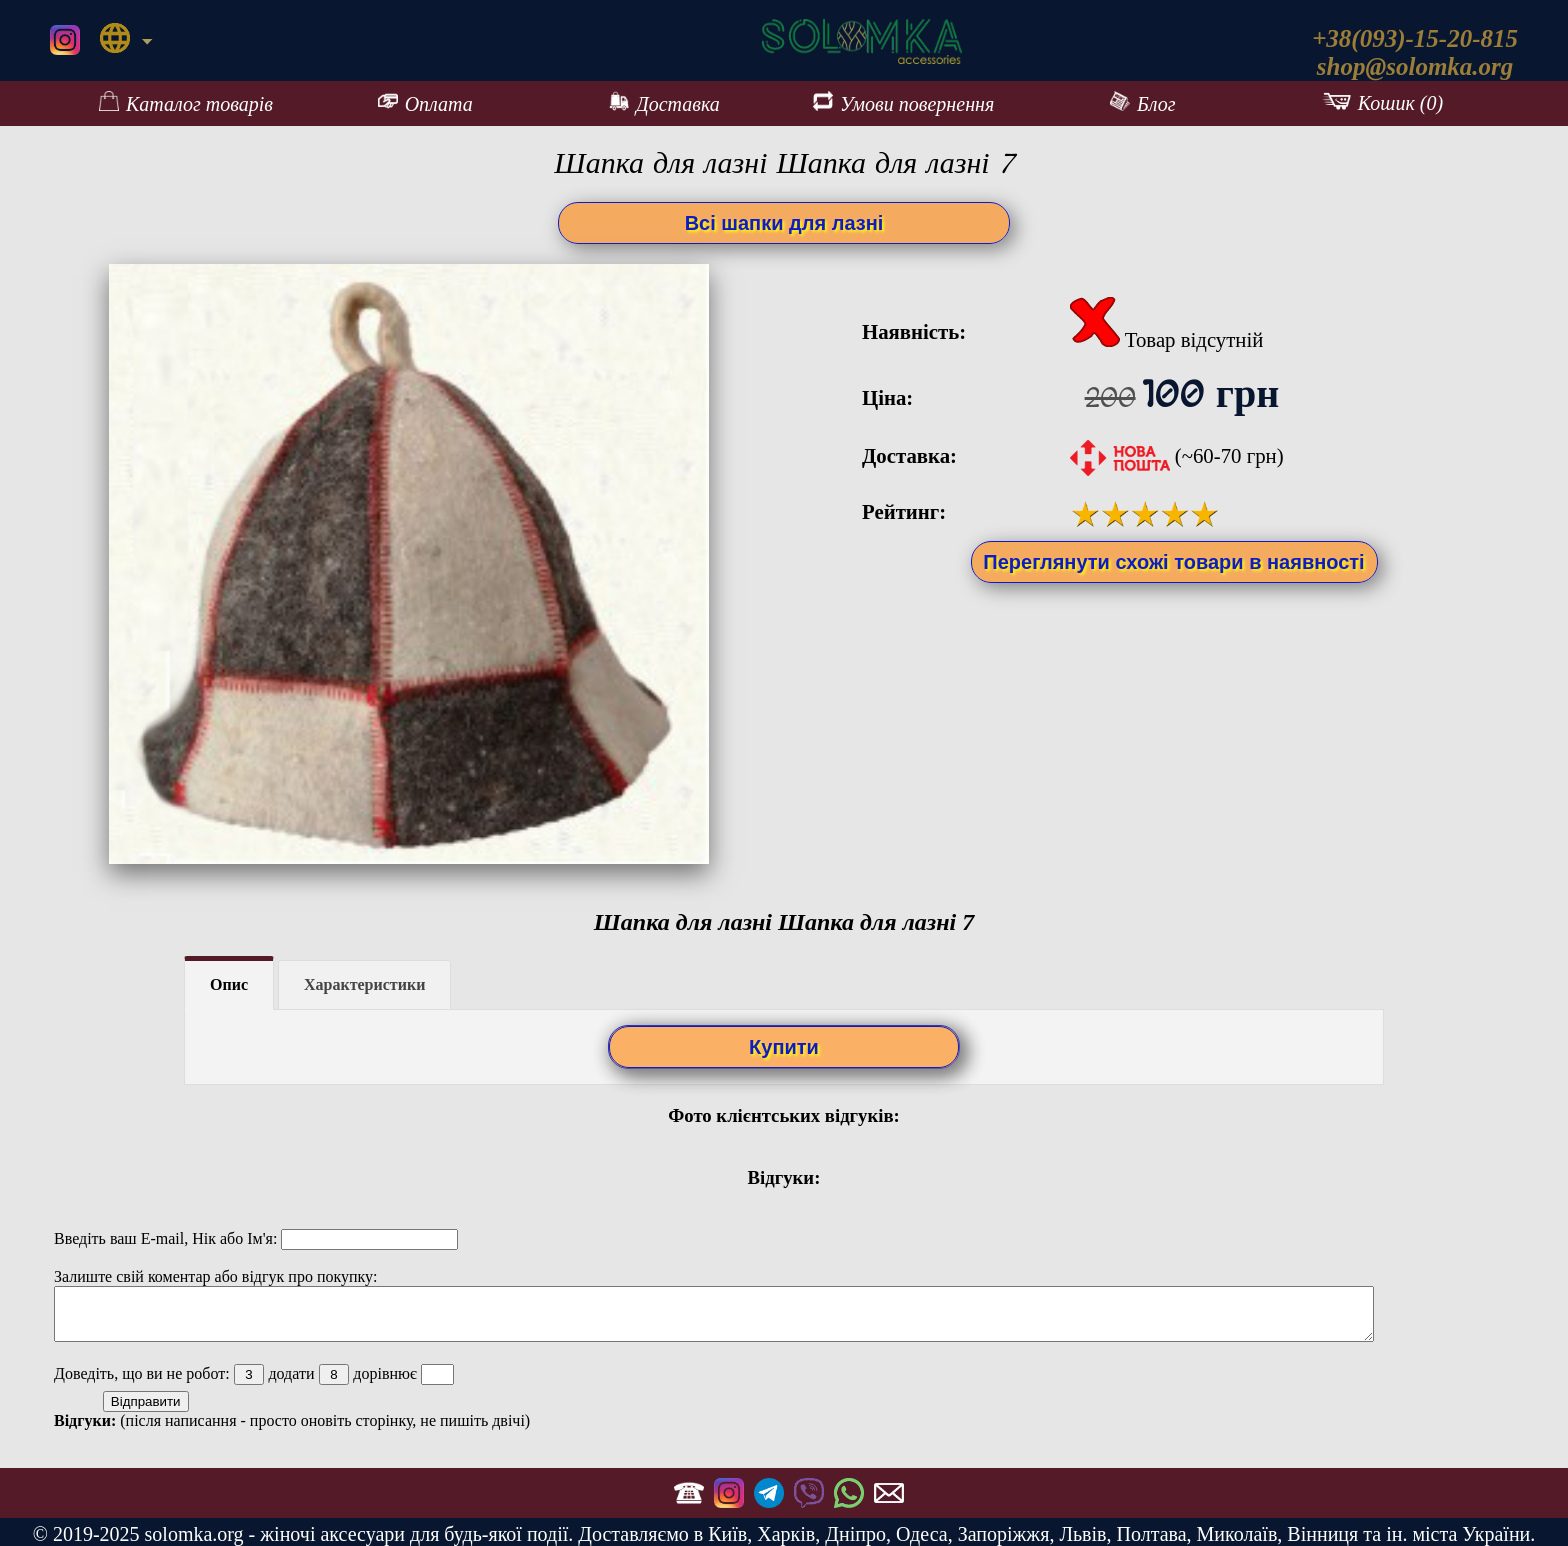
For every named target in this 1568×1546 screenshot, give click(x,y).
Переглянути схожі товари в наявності (1173, 562)
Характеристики (364, 984)
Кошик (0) (1382, 103)
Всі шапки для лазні (784, 223)
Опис (229, 984)
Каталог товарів (186, 103)
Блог (1143, 103)
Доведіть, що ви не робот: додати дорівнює (254, 1373)
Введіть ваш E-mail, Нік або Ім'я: (256, 1238)
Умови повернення (903, 103)
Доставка (664, 103)
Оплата (425, 103)
